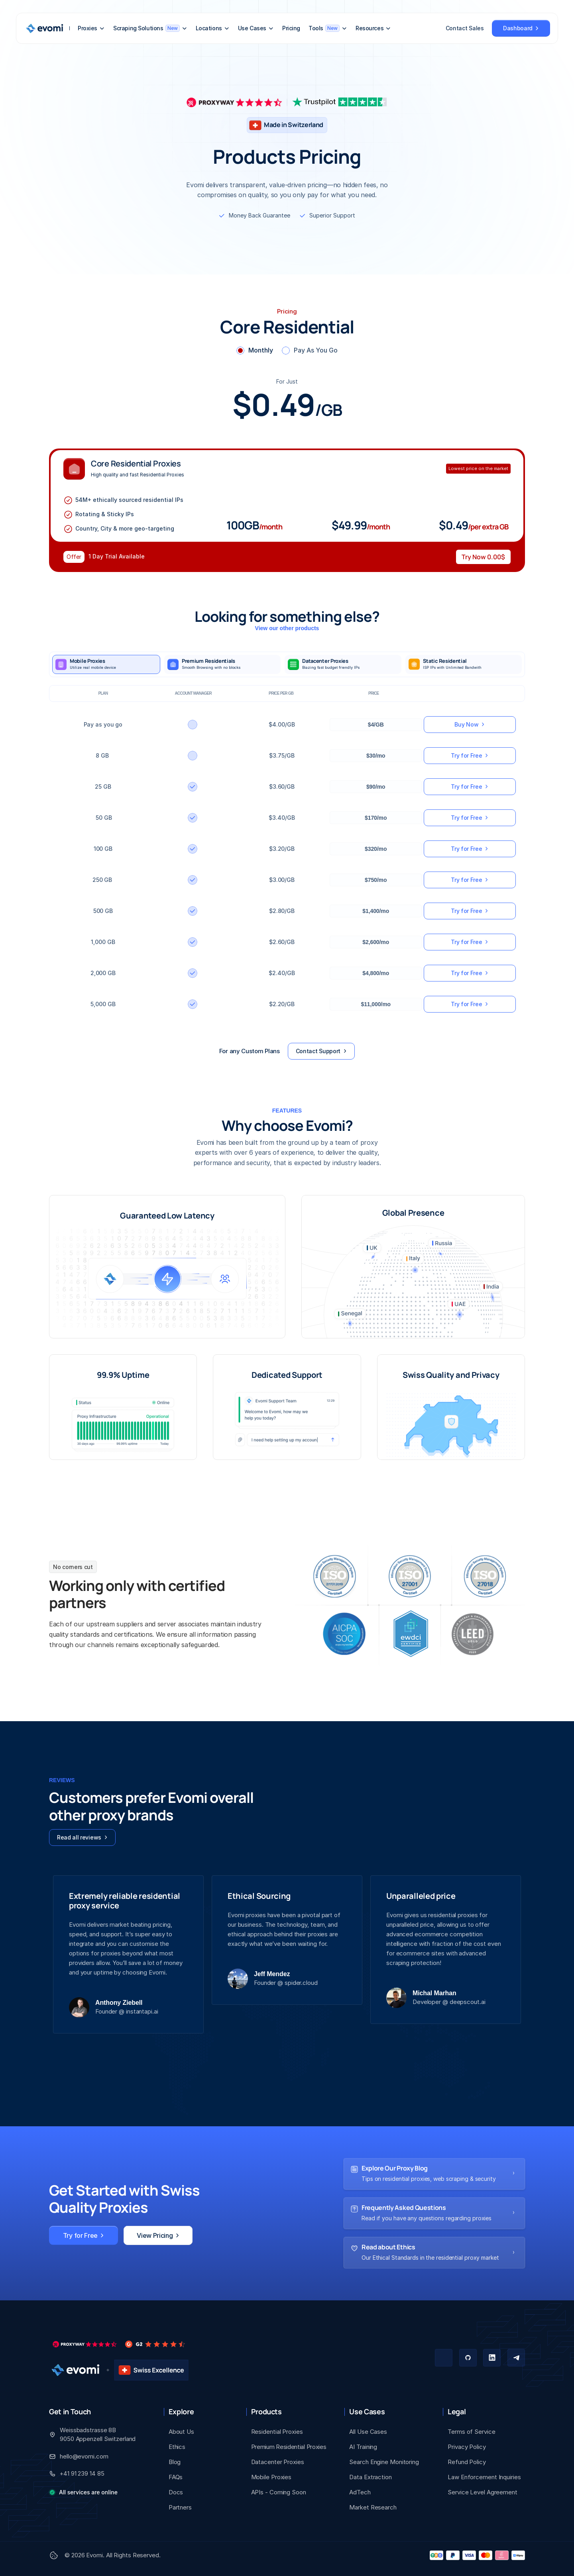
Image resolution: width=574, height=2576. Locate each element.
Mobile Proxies (271, 2477)
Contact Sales (465, 28)
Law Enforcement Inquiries (484, 2477)
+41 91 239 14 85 (82, 2473)
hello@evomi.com (84, 2456)
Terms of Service (471, 2431)
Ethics (177, 2447)
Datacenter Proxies (277, 2462)
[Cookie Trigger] (54, 2555)
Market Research (373, 2507)
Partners (180, 2507)
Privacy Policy (467, 2447)
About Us (181, 2431)
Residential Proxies (277, 2431)
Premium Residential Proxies (288, 2447)
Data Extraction (370, 2477)
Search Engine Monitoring (384, 2462)
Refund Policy (467, 2462)
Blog (175, 2462)
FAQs (176, 2477)
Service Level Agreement (482, 2492)
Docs (176, 2492)
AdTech (359, 2492)
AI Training (363, 2447)
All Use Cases (368, 2431)
